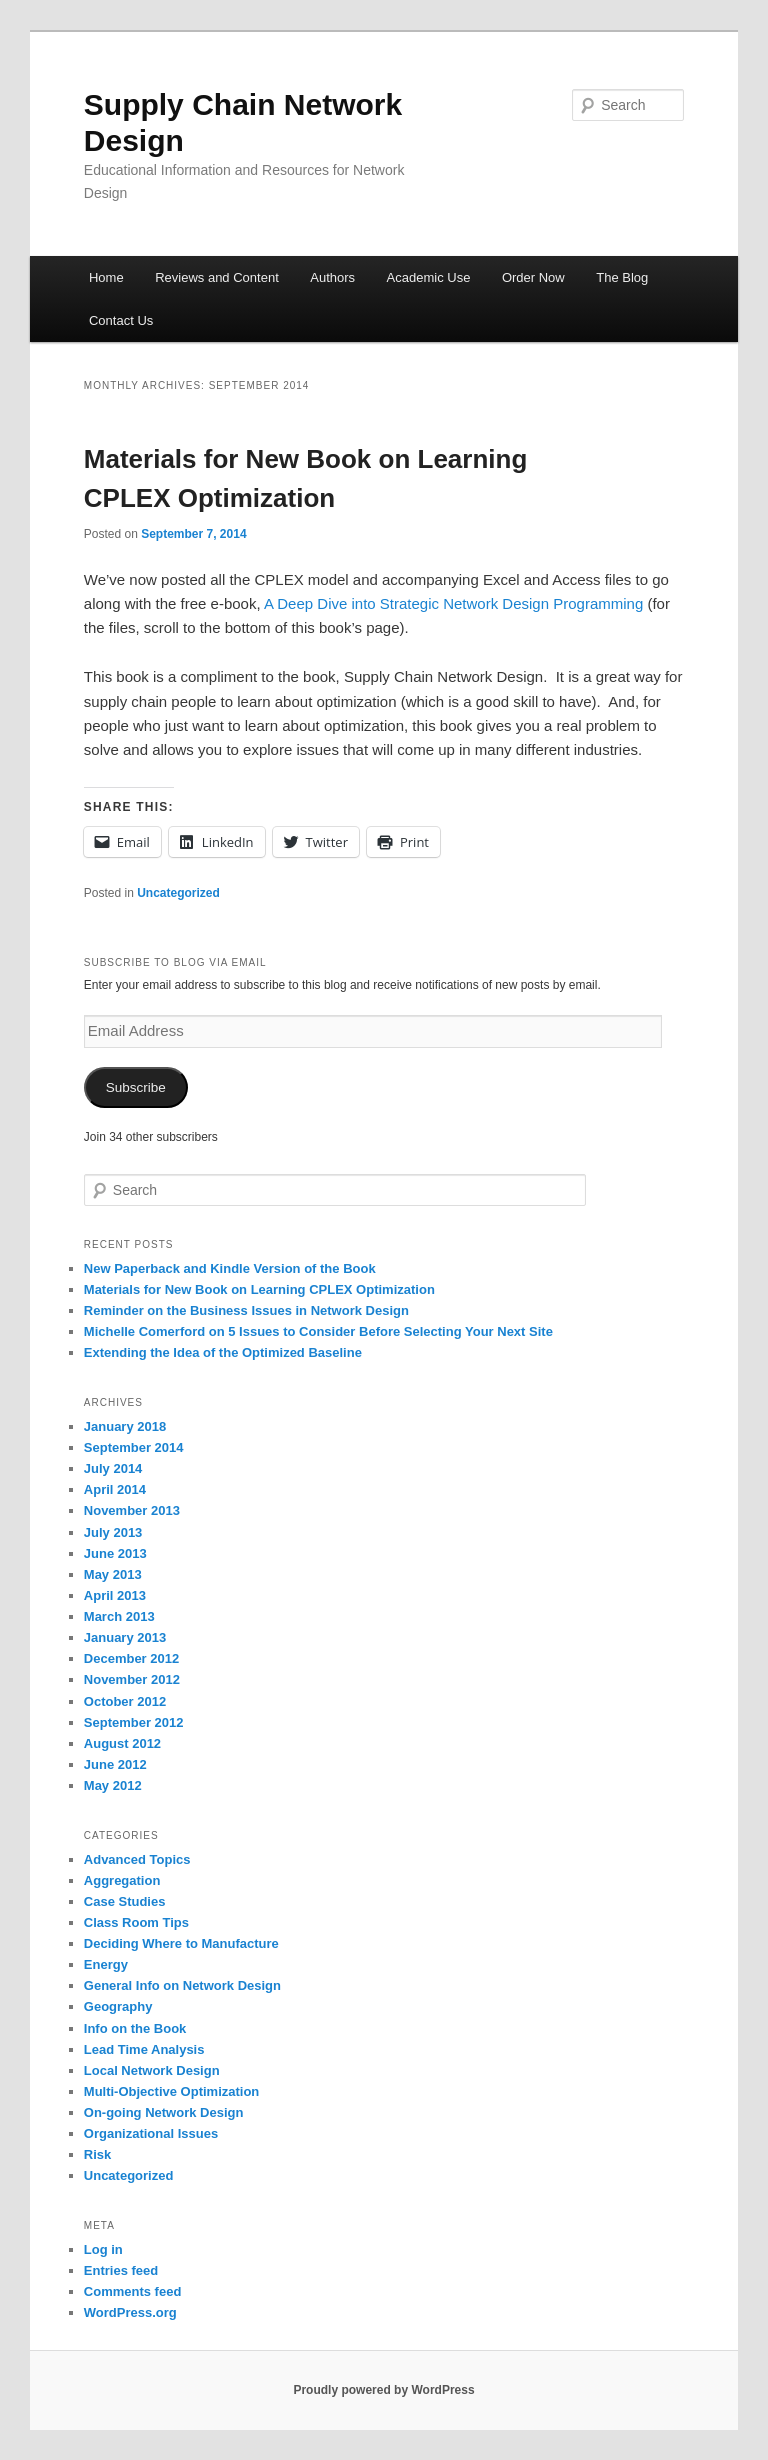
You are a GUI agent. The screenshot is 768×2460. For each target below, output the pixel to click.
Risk (97, 2154)
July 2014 (113, 1468)
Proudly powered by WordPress (383, 2390)
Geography (118, 2006)
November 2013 (132, 1510)
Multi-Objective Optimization (172, 2091)
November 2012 (132, 1679)
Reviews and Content (217, 277)
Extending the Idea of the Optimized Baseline (223, 1352)
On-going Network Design (164, 2112)
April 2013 (115, 1595)
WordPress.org (130, 2312)
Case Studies (125, 1901)
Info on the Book (135, 2028)
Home (106, 277)
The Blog (622, 277)
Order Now (533, 277)
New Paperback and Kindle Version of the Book (230, 1268)
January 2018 (125, 1426)
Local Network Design (152, 2070)
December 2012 (131, 1658)
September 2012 (134, 1722)
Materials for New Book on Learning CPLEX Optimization (259, 1289)
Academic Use (429, 277)
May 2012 (113, 1785)
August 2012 (122, 1743)
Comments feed (133, 2291)
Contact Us (121, 320)
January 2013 (125, 1637)
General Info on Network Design (182, 1985)
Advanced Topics (137, 1859)
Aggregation (122, 1880)
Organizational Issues (151, 2133)
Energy (106, 1964)
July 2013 (113, 1532)
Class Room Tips (136, 1922)
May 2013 (113, 1574)
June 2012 (115, 1764)
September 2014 (134, 1447)
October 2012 (125, 1701)
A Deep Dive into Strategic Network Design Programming (453, 603)
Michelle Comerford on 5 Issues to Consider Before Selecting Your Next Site (318, 1331)
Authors (332, 277)
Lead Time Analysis (144, 2049)
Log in (103, 2249)
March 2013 (119, 1616)
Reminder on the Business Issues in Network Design (246, 1310)
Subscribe (136, 1087)
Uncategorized (178, 893)
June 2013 (115, 1553)
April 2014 (115, 1489)
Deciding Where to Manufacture (181, 1943)
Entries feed (121, 2270)
